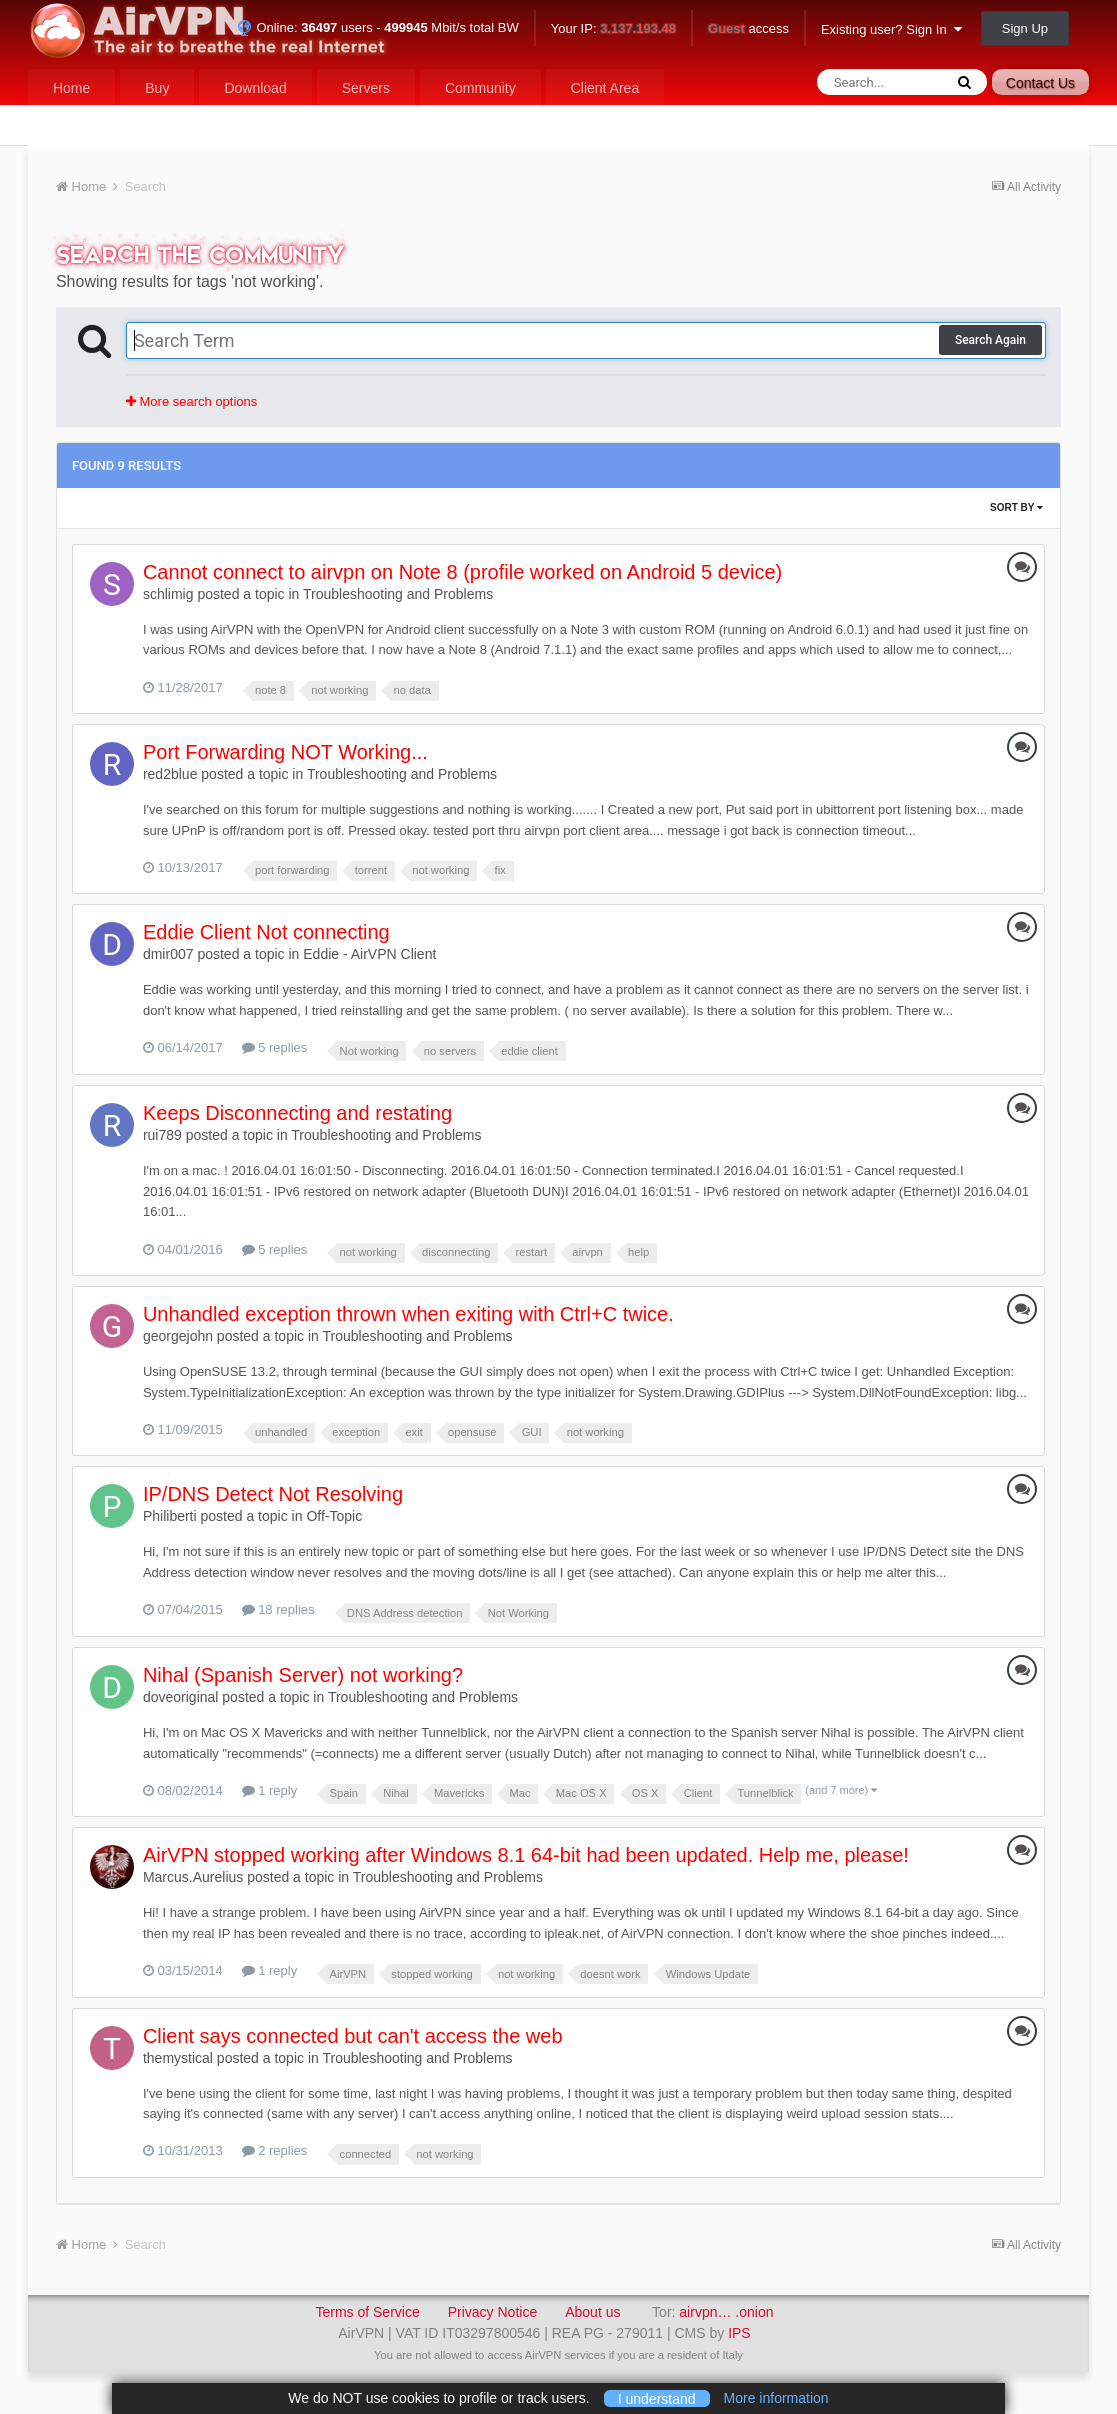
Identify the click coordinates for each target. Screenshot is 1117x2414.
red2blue (170, 774)
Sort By (1016, 507)
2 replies (275, 2150)
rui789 (162, 1135)
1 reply (270, 1790)
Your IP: (613, 29)
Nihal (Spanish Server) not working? (303, 1675)
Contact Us (1040, 83)
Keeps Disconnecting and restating (297, 1113)
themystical (178, 2058)
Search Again (990, 340)
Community (480, 88)
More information (776, 2398)
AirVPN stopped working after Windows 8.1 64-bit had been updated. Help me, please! (526, 1855)
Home (71, 88)
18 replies (278, 1609)
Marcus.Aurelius (193, 1877)
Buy (157, 88)
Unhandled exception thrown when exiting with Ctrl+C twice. (408, 1314)
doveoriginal (181, 1697)
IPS (739, 2333)
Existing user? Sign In (891, 29)
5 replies (275, 1047)
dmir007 (168, 954)
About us (592, 2312)
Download (255, 88)
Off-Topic (334, 1516)
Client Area (605, 88)
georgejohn (178, 1336)
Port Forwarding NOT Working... (285, 752)
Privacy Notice (492, 2312)
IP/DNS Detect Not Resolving (273, 1494)
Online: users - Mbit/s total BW (378, 27)
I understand (657, 2398)
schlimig (168, 594)
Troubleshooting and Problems (398, 594)
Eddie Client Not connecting (266, 932)
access (748, 29)
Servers (366, 88)
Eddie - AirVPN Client (369, 954)
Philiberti (170, 1516)
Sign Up (1025, 28)
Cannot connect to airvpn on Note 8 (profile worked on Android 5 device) (462, 572)
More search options (191, 401)
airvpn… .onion (726, 2312)
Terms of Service (367, 2312)
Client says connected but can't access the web (353, 2036)
